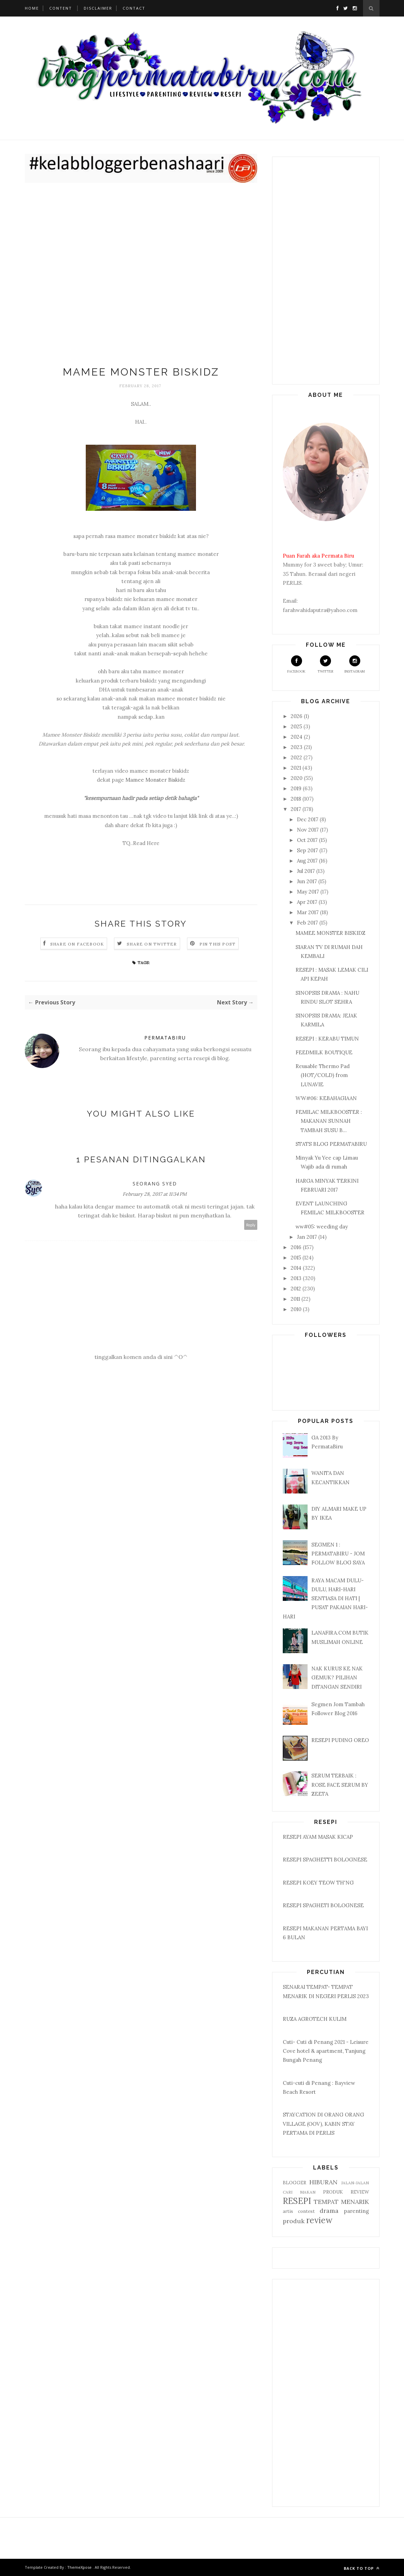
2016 (297, 1247)
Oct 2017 (308, 840)
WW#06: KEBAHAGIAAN (326, 1098)
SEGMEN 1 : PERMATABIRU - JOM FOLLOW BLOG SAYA (338, 1553)
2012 (296, 1288)
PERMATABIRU (165, 1037)
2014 (297, 1268)
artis (288, 2211)
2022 (297, 757)
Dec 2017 (308, 819)
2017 (296, 809)
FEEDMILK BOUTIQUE (324, 1052)
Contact (134, 8)
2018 (296, 798)
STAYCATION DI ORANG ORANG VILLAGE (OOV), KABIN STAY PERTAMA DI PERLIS (323, 2123)
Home (32, 8)
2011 (296, 1299)
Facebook (296, 664)
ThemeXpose (79, 2567)
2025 (297, 726)
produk (293, 2221)
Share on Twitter (152, 944)
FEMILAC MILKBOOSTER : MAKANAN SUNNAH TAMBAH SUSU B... (329, 1121)
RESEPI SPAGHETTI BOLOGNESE (325, 1859)
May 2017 (308, 891)
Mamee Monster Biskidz (155, 780)
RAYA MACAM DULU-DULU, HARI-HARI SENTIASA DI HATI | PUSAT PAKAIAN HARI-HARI (325, 1598)
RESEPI (297, 2201)
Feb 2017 (308, 922)
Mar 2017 (308, 912)
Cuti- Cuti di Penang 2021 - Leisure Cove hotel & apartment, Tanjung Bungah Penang (326, 2051)
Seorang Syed (155, 1183)
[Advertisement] (141, 276)
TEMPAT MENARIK (341, 2202)
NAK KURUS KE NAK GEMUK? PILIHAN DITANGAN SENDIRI (337, 1677)
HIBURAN (323, 2182)
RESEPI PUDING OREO (340, 1740)
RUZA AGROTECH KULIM (314, 2019)
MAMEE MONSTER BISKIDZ (330, 933)
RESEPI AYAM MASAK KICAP (318, 1837)
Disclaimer (98, 8)
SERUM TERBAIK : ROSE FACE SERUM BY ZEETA (339, 1784)
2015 (296, 1257)
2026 (297, 716)
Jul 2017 (306, 871)
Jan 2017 (307, 1237)
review (319, 2220)
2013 (297, 1278)
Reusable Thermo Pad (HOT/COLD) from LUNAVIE (323, 1075)
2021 (296, 767)
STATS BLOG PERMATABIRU (331, 1144)
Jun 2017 (307, 881)
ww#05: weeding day (322, 1226)
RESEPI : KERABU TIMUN (327, 1038)
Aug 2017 (308, 860)
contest (306, 2211)
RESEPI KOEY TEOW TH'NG (318, 1882)
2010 (297, 1309)
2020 (297, 778)
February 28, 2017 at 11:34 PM (155, 1194)
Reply (251, 1225)
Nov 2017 (308, 829)
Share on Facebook (77, 944)
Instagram (354, 664)
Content (60, 8)
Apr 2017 (308, 902)
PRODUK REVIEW (346, 2192)
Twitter (325, 664)
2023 (297, 747)
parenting (356, 2211)
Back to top (362, 2568)
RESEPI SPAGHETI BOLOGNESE (323, 1905)
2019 (297, 788)
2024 (297, 736)
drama (329, 2211)
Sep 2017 (308, 850)
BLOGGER (294, 2182)
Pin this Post (217, 944)
